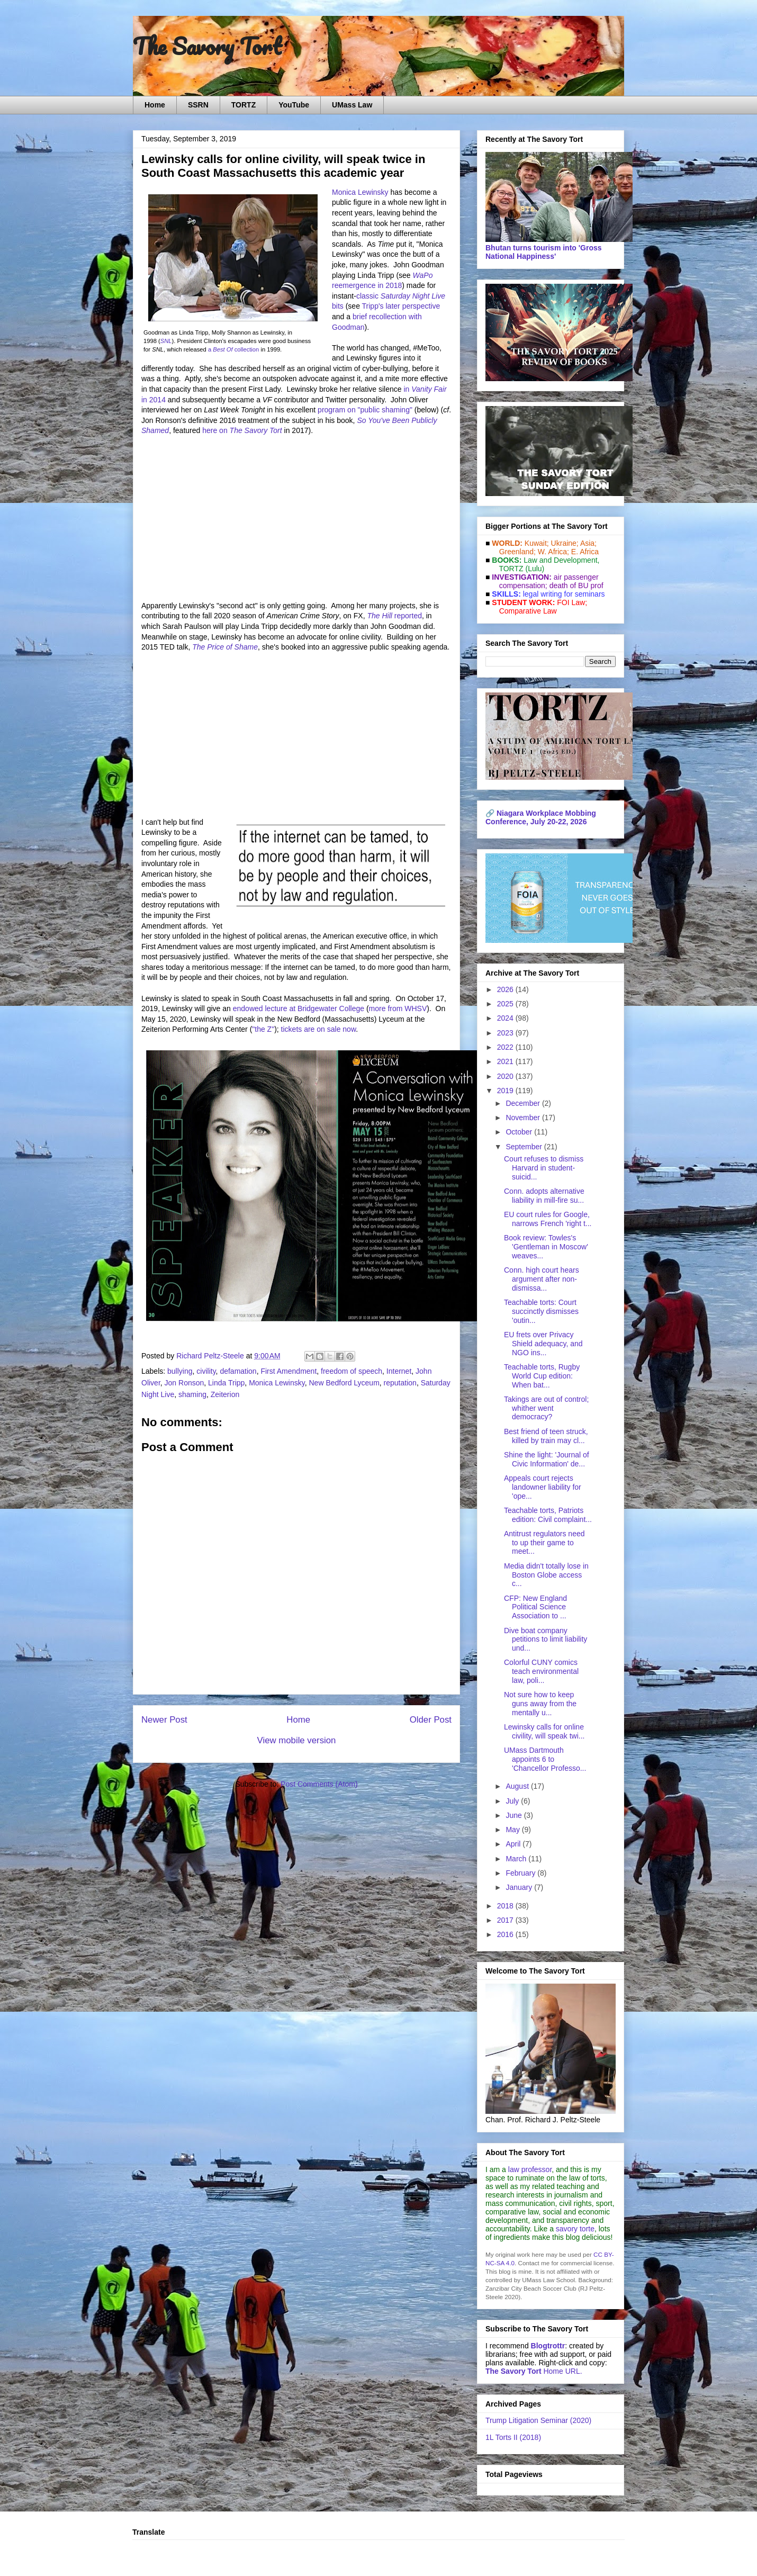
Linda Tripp (226, 1383)
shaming (192, 1394)
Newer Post (164, 1720)
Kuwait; (537, 543)
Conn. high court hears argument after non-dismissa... (541, 1279)
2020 (506, 1076)
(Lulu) (534, 568)
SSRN (198, 105)
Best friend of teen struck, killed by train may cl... (546, 1436)
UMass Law (352, 105)
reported (394, 615)
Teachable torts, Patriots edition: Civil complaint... (548, 1515)
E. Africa (585, 551)
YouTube (293, 105)
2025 (506, 1003)
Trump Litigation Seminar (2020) (538, 2420)
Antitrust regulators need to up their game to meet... (544, 1542)
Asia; (588, 543)
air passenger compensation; (546, 581)
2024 (506, 1018)
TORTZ (243, 105)
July (513, 1801)
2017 (506, 1920)
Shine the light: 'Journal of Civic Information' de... (546, 1459)
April (514, 1844)
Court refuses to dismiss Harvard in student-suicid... (543, 1168)
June (515, 1815)
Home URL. (533, 2371)
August (518, 1786)
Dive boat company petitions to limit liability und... (545, 1639)
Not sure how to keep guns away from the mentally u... (540, 1703)
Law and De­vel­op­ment (560, 560)
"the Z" (263, 1029)
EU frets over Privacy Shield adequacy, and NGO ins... (543, 1343)
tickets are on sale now (318, 1029)
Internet (398, 1371)
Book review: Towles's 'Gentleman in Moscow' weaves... (546, 1246)
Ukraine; (565, 543)
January (520, 1887)
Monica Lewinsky (360, 192)
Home (155, 105)
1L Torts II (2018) (513, 2437)
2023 (506, 1033)
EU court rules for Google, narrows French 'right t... (548, 1219)
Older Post (431, 1720)
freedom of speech (351, 1371)
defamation (238, 1371)
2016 (506, 1934)
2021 (506, 1061)
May (513, 1829)
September (525, 1146)
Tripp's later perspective (401, 306)
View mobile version (296, 1740)
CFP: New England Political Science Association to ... (535, 1607)
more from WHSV (398, 1008)
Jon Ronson (184, 1383)
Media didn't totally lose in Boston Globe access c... (546, 1575)
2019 (506, 1090)
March (517, 1858)
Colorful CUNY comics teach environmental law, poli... (541, 1671)
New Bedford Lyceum (344, 1383)
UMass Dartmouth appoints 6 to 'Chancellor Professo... (545, 1759)
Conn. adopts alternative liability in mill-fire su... (544, 1195)
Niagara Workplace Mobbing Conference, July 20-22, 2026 (540, 817)
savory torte (575, 2228)
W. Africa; (553, 551)
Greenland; (517, 551)
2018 (506, 1906)
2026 (506, 989)
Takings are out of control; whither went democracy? (546, 1408)
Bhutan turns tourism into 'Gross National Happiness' (543, 252)
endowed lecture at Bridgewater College (298, 1008)
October (520, 1132)
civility (205, 1371)
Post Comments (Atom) (319, 1784)
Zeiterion (225, 1394)
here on (242, 430)
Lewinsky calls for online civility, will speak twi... (544, 1731)
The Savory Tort (207, 46)
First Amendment (288, 1371)
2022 (506, 1047)
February (521, 1873)
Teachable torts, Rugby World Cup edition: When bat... (542, 1376)
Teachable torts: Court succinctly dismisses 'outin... (541, 1311)
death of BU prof (576, 585)
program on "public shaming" (365, 410)
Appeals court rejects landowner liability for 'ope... (542, 1487)
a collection (233, 349)
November (524, 1117)
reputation (400, 1383)
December (524, 1103)
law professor (530, 2169)
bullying (179, 1371)
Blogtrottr (548, 2345)
